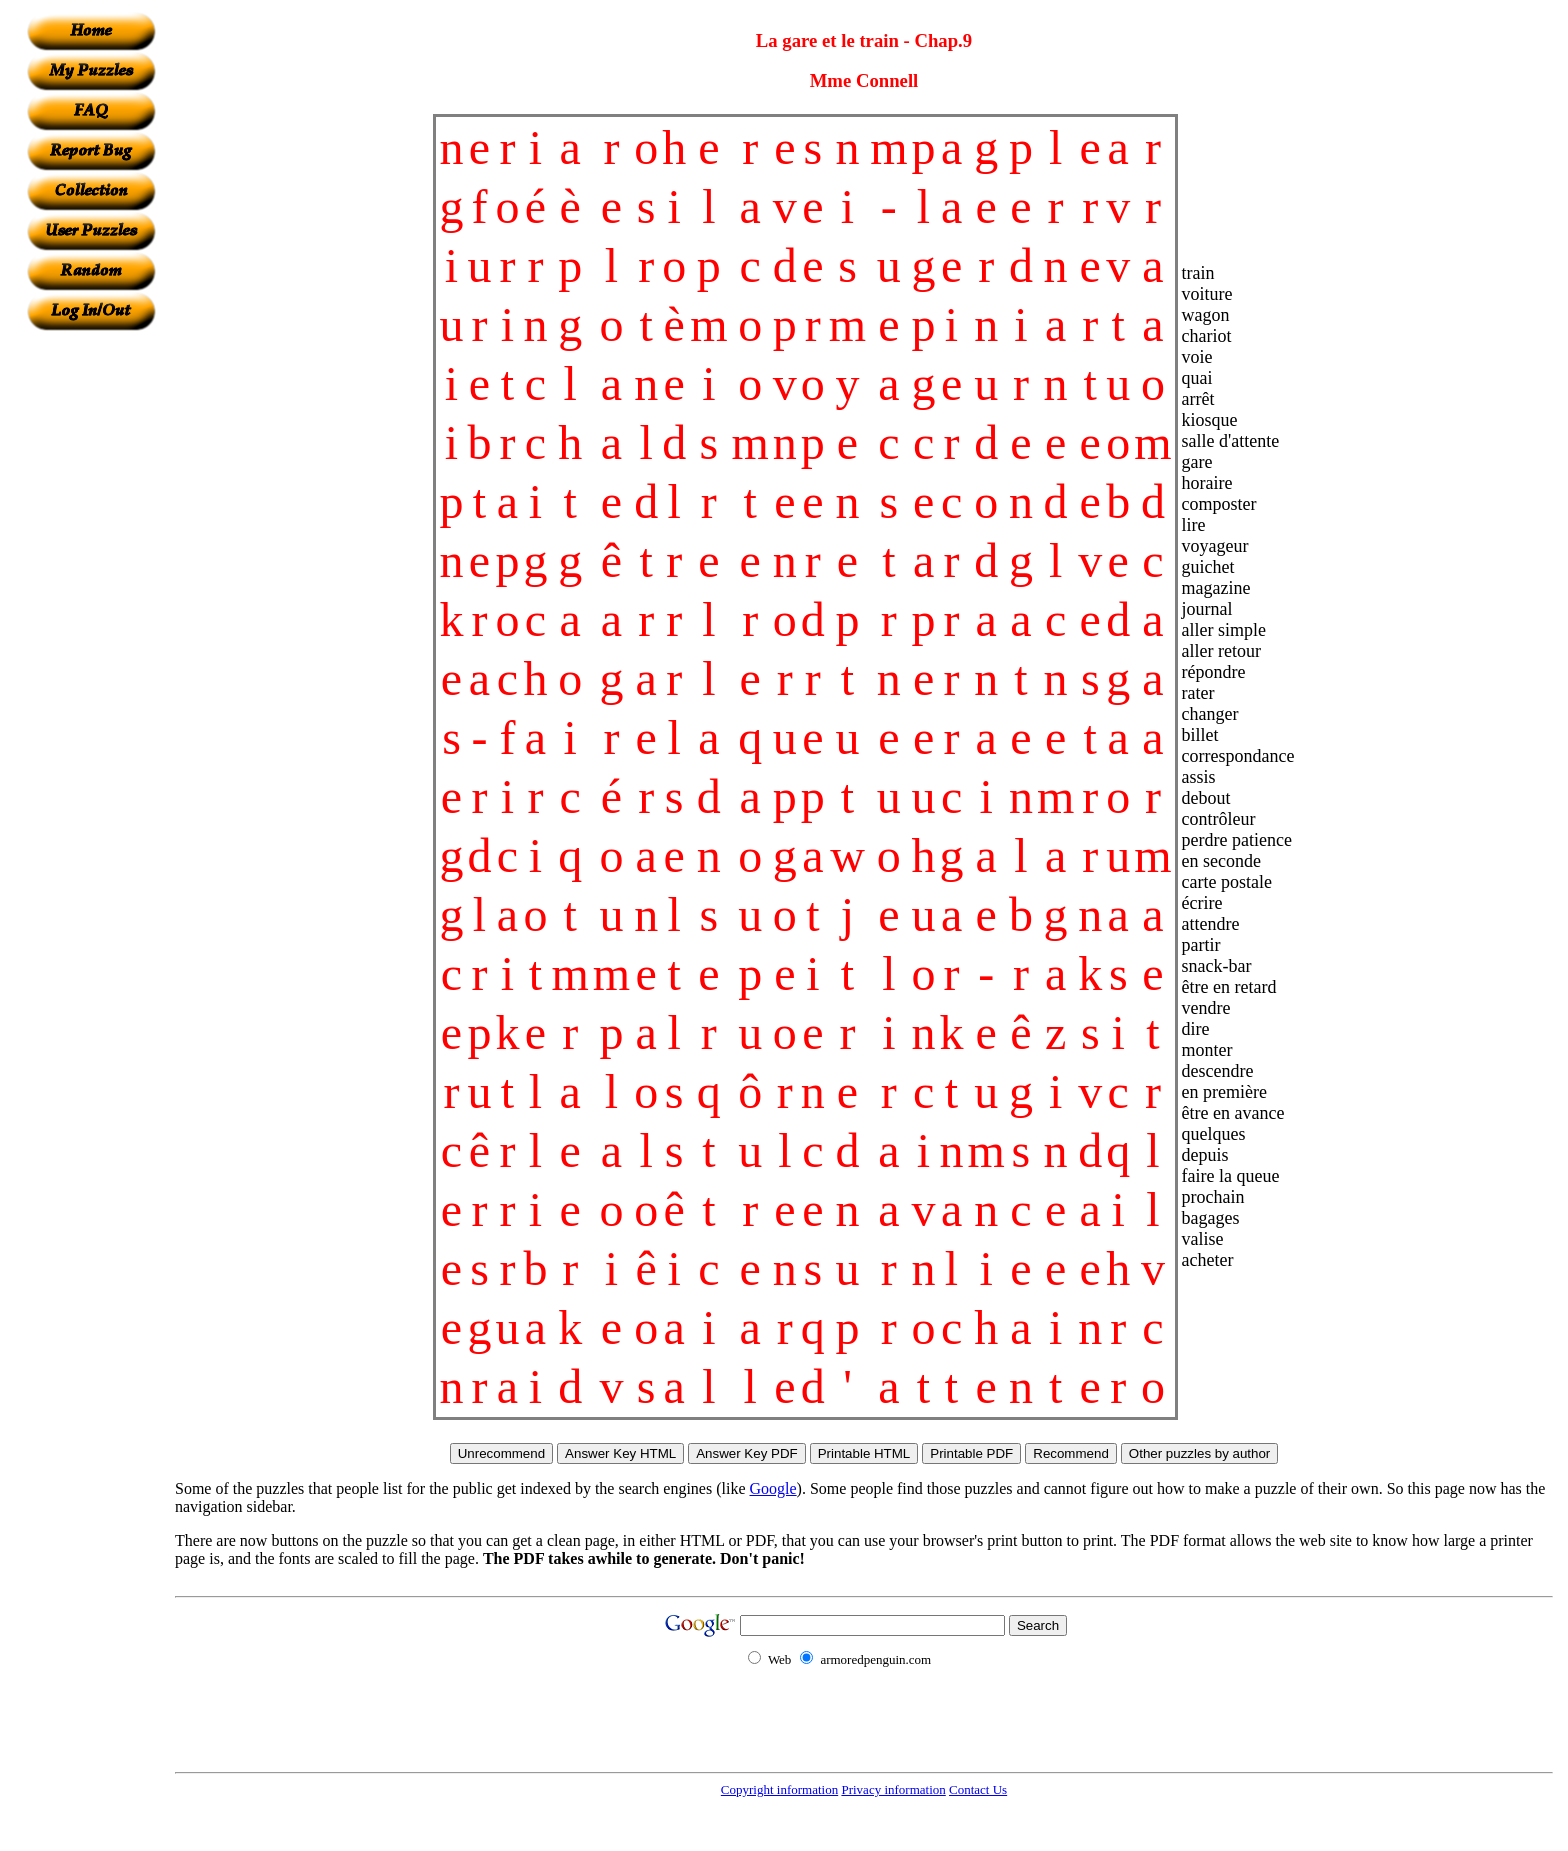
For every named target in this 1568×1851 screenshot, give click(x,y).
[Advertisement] (91, 631)
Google (773, 1488)
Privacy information (893, 1789)
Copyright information (779, 1789)
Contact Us (978, 1789)
